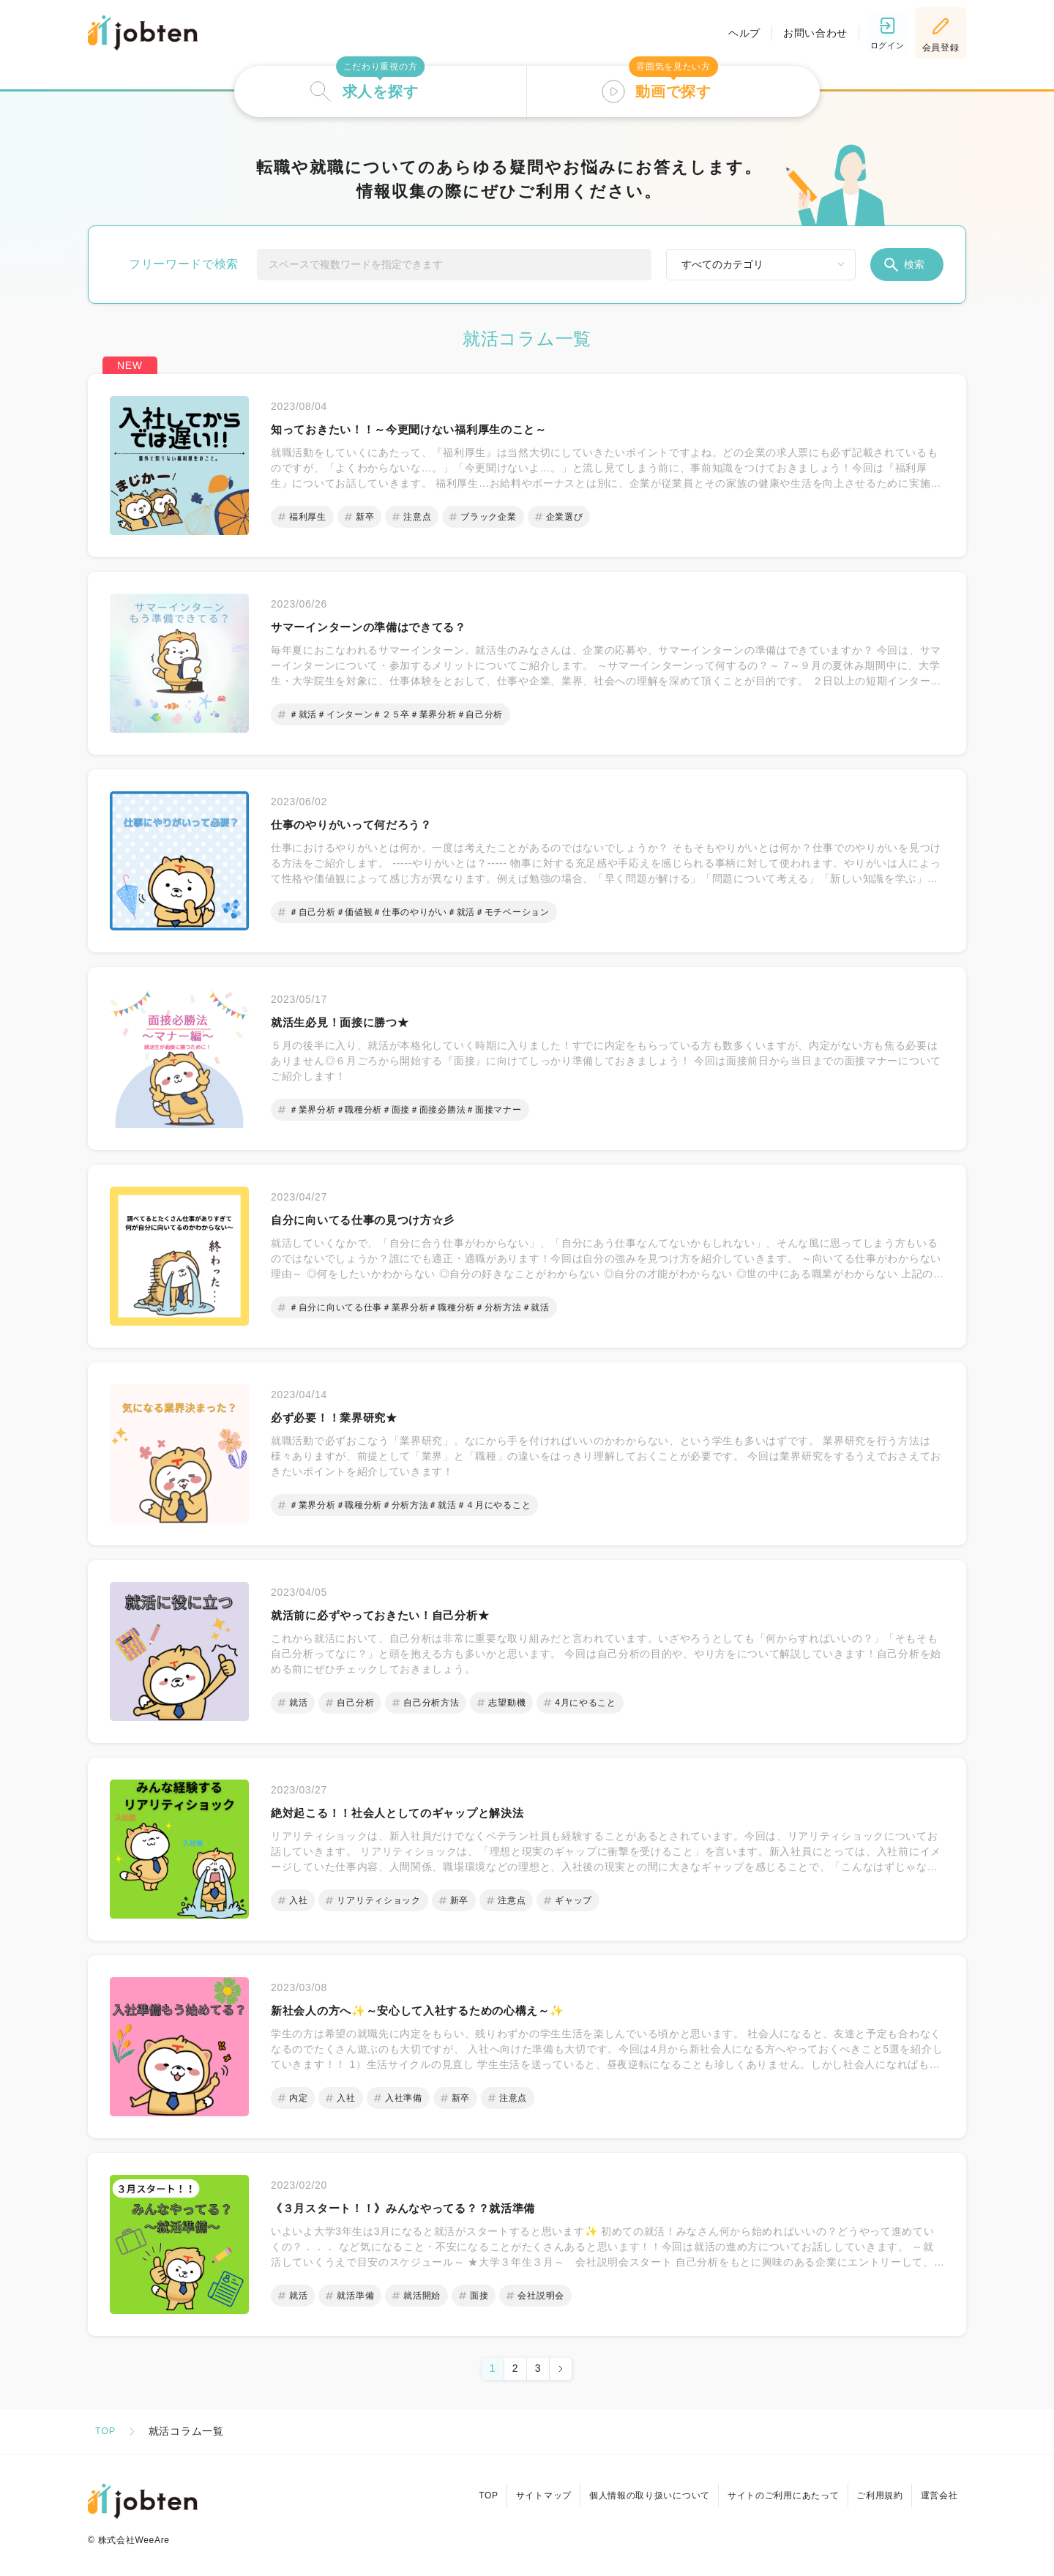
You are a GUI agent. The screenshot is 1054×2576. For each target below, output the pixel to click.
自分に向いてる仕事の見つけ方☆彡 (380, 1220)
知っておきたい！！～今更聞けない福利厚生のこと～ (435, 429)
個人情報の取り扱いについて (631, 2490)
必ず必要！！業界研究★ (346, 1418)
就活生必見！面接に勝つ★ (353, 1022)
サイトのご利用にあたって (770, 2490)
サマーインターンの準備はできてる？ (387, 627)
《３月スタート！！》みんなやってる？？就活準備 (428, 2208)
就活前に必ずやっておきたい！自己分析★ (401, 1615)
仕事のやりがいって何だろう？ (367, 825)
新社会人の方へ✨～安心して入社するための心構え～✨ (445, 2011)
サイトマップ (520, 2490)
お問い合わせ (805, 33)
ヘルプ (734, 33)
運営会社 (936, 2490)
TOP (106, 2431)
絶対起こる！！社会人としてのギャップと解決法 (421, 1813)
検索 (903, 264)
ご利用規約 (872, 2490)
